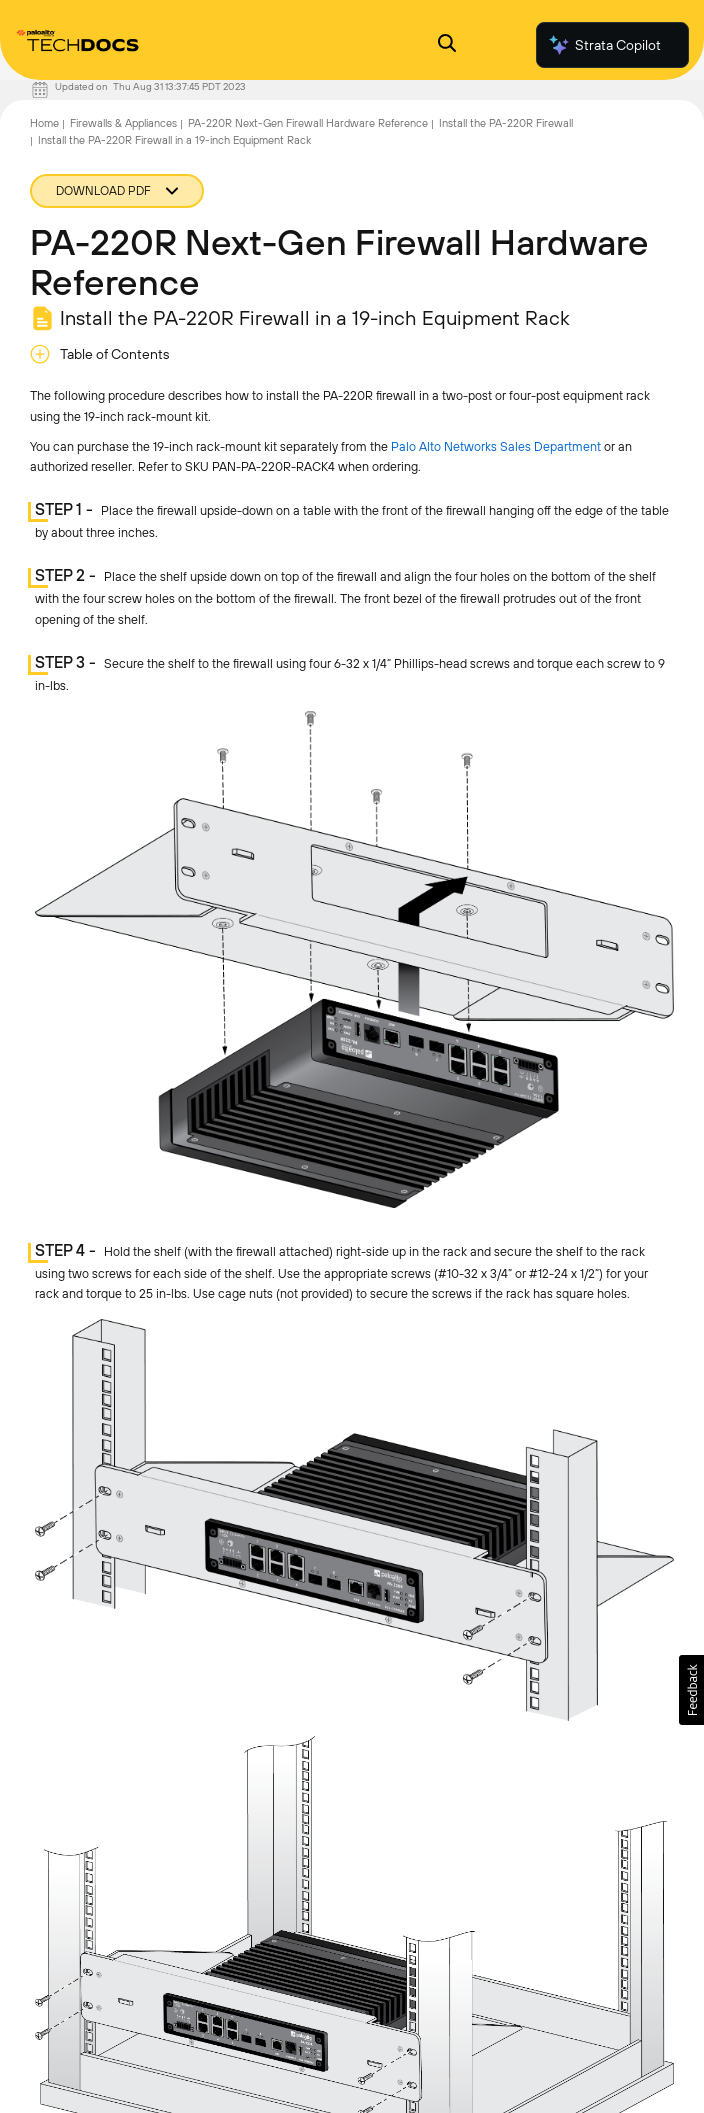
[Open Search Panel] (447, 45)
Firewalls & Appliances (123, 123)
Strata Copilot (604, 45)
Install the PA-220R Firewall (506, 123)
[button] (691, 1690)
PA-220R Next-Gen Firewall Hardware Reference (308, 123)
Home (44, 123)
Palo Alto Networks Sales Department (496, 446)
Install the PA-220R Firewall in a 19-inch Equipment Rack (174, 140)
